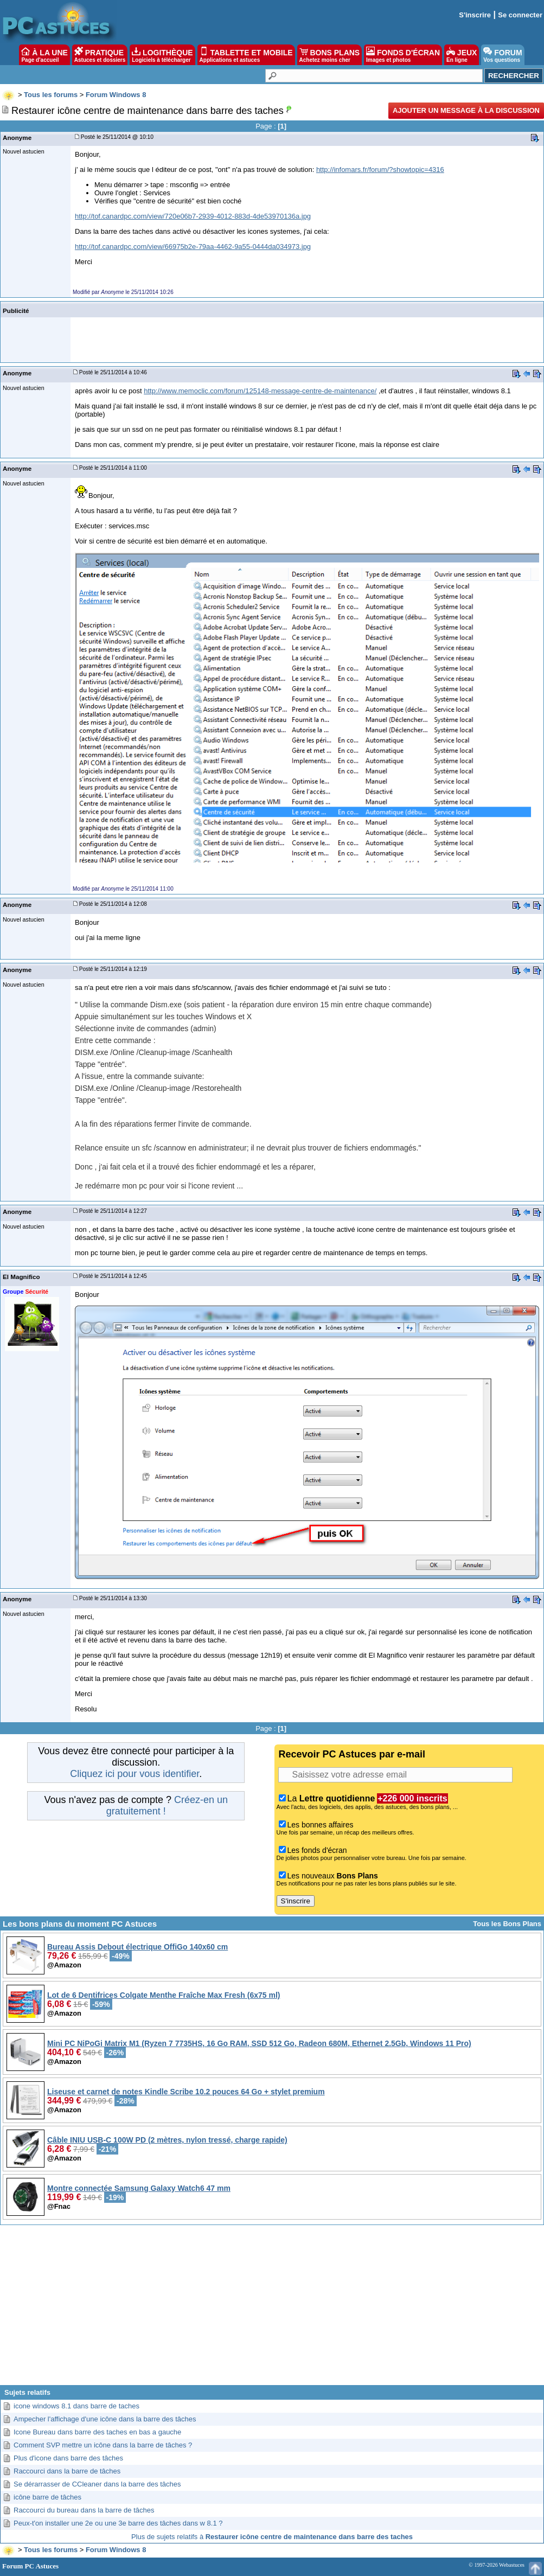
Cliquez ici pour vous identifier (134, 1773)
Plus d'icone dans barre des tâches (68, 2458)
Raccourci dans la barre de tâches (67, 2471)
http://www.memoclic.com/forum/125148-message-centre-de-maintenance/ (260, 391)
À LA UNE (44, 55)
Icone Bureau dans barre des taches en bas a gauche (97, 2432)
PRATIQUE (100, 55)
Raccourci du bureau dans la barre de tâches (84, 2510)
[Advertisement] (272, 2309)
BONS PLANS (329, 55)
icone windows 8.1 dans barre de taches (76, 2406)
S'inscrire (475, 15)
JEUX (461, 55)
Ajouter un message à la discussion (466, 110)
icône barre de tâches (47, 2497)
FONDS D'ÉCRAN (403, 55)
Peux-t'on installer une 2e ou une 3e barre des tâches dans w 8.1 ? (118, 2523)
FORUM (502, 55)
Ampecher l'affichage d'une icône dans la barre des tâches (105, 2419)
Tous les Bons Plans (507, 1924)
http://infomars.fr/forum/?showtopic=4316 (380, 169)
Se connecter (520, 15)
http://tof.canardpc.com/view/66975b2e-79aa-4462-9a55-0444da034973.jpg (193, 246)
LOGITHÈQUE (162, 55)
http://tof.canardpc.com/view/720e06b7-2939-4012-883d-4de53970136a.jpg (193, 216)
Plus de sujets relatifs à (272, 2537)
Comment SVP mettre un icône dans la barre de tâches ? (103, 2445)
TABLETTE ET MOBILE (246, 55)
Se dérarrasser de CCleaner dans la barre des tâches (97, 2484)
